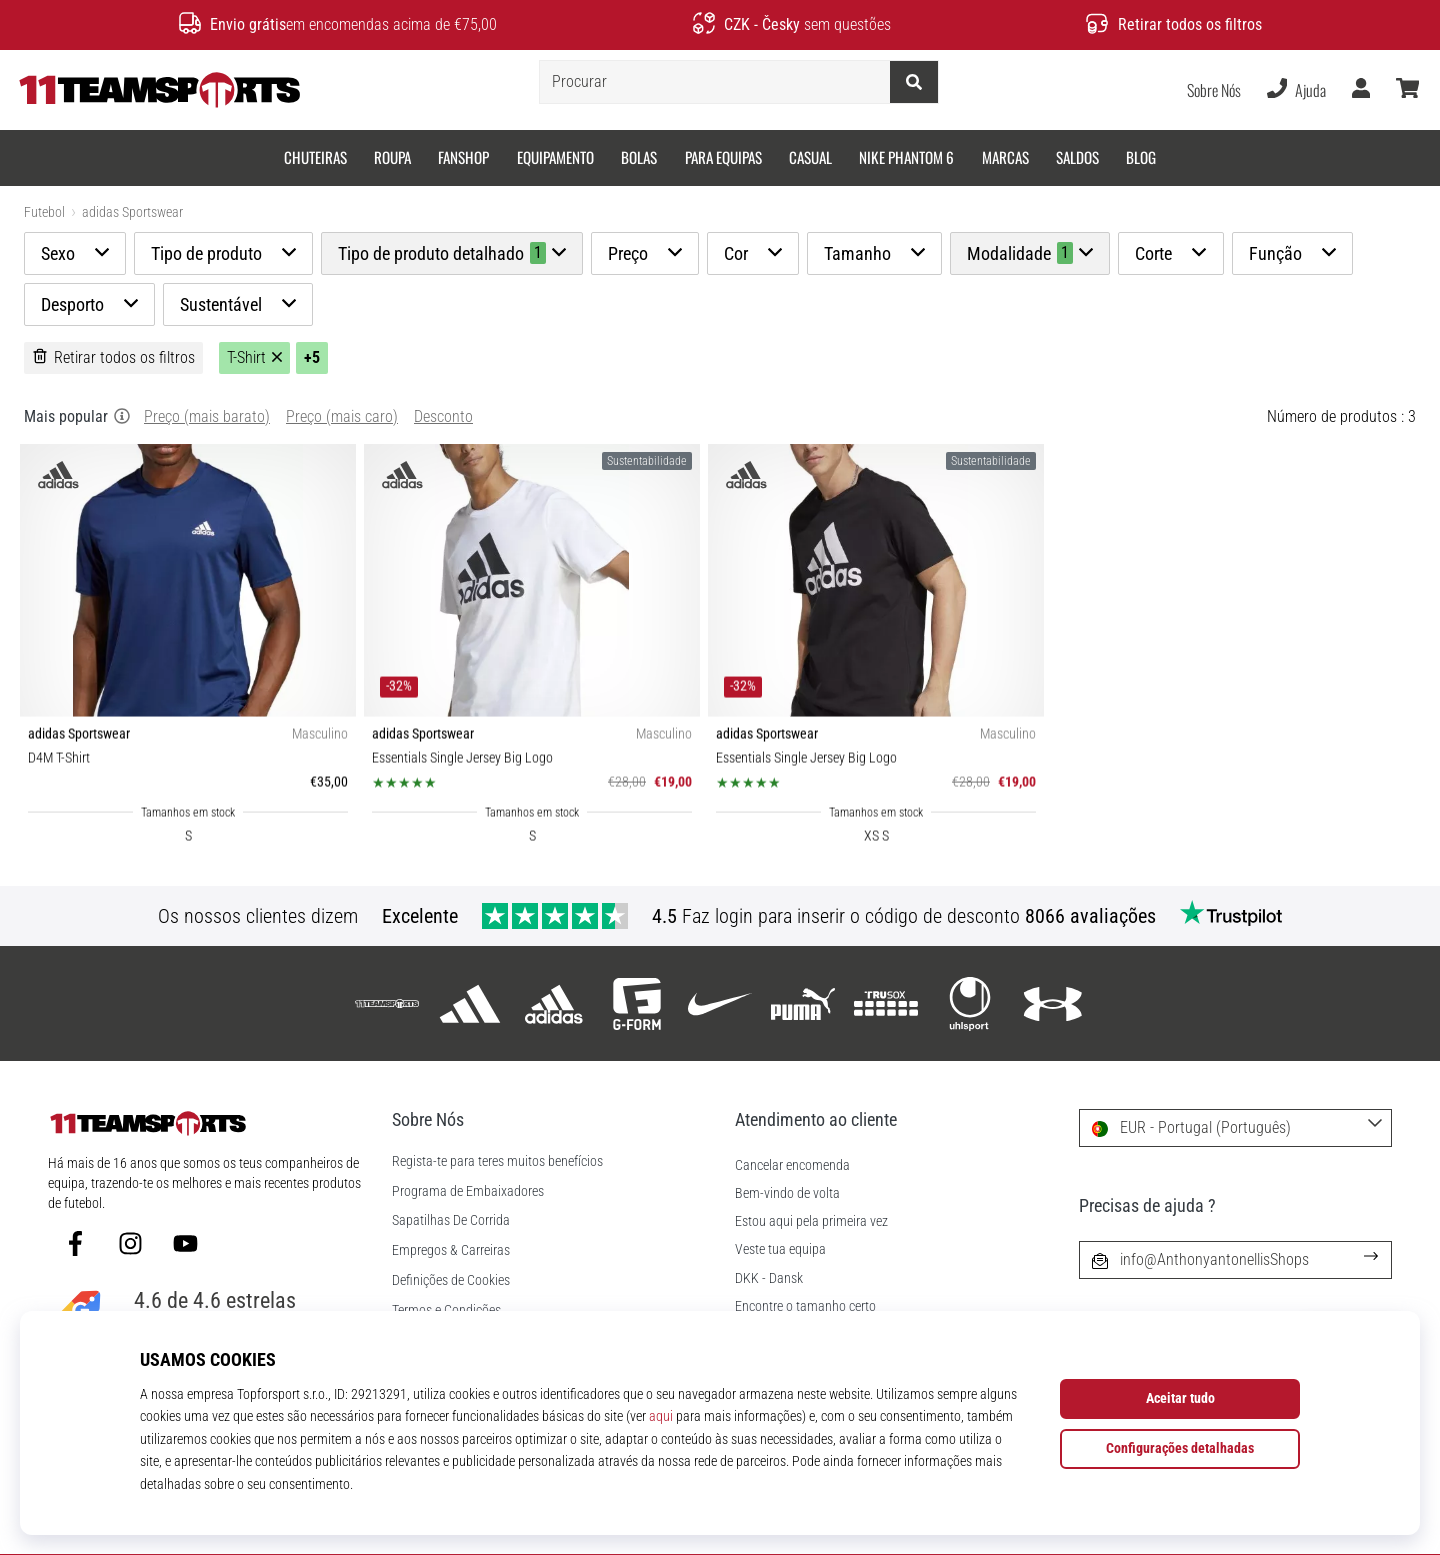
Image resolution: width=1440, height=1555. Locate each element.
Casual (810, 157)
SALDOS (1077, 157)
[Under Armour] (1052, 1003)
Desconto (443, 416)
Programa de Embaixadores (468, 1192)
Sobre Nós (1214, 90)
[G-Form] (636, 1003)
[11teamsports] (387, 1003)
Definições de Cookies (451, 1281)
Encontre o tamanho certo (805, 1306)
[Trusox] (886, 1003)
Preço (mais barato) (207, 416)
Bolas (639, 157)
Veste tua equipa (780, 1249)
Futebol (44, 212)
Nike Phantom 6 (906, 157)
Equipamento (555, 157)
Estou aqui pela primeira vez (811, 1221)
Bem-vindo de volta (787, 1193)
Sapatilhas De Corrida (451, 1221)
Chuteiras (315, 157)
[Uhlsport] (969, 1003)
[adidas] (470, 1003)
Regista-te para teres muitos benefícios (497, 1162)
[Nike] (719, 1003)
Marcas (1005, 157)
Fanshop (463, 157)
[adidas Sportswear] (553, 1003)
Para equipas (723, 157)
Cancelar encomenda (792, 1165)
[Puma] (803, 1003)
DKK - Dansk (769, 1278)
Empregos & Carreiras (451, 1251)
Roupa (392, 157)
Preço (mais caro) (342, 416)
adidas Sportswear (132, 212)
